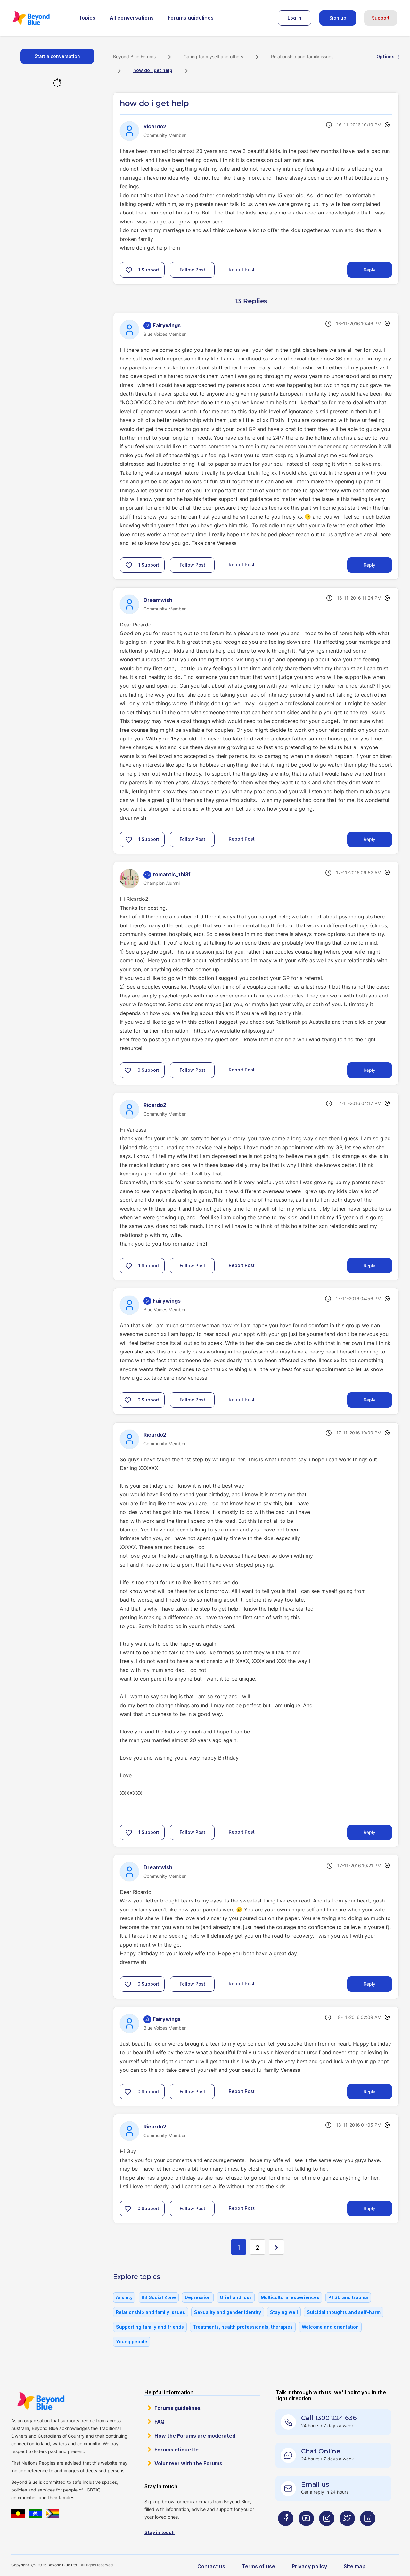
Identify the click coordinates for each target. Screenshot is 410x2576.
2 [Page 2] (257, 2247)
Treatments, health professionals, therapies (243, 2327)
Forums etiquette (176, 2449)
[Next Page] (276, 2247)
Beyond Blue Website (40, 2401)
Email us (315, 2484)
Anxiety (124, 2297)
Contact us (211, 2566)
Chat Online (320, 2451)
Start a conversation (57, 56)
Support (381, 17)
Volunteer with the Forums (188, 2463)
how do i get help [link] (152, 70)
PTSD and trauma (348, 2297)
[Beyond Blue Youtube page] (306, 2531)
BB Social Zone (159, 2297)
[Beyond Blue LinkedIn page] (367, 2531)
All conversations (132, 17)
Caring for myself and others (213, 56)
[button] (129, 269)
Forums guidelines (191, 17)
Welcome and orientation (330, 2327)
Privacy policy (309, 2566)
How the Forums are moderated (194, 2436)
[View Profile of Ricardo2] (155, 126)
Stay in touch (159, 2532)
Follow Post (192, 269)
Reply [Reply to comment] (369, 565)
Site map (354, 2566)
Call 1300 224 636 (329, 2418)
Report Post (242, 269)
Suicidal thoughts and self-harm (344, 2312)
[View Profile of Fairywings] (167, 325)
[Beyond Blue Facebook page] (285, 2531)
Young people (131, 2341)
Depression (198, 2297)
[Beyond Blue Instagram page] (326, 2531)
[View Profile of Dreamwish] (158, 600)
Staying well (284, 2312)
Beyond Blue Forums (40, 17)
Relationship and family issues (302, 56)
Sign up (337, 17)
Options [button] (385, 56)
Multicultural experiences (290, 2297)
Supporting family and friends (150, 2327)
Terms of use (258, 2566)
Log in (294, 17)
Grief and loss (236, 2297)
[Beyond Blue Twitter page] (347, 2531)
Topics (86, 17)
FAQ (159, 2422)
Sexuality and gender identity (227, 2312)
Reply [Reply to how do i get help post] (369, 269)
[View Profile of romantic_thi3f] (172, 874)
